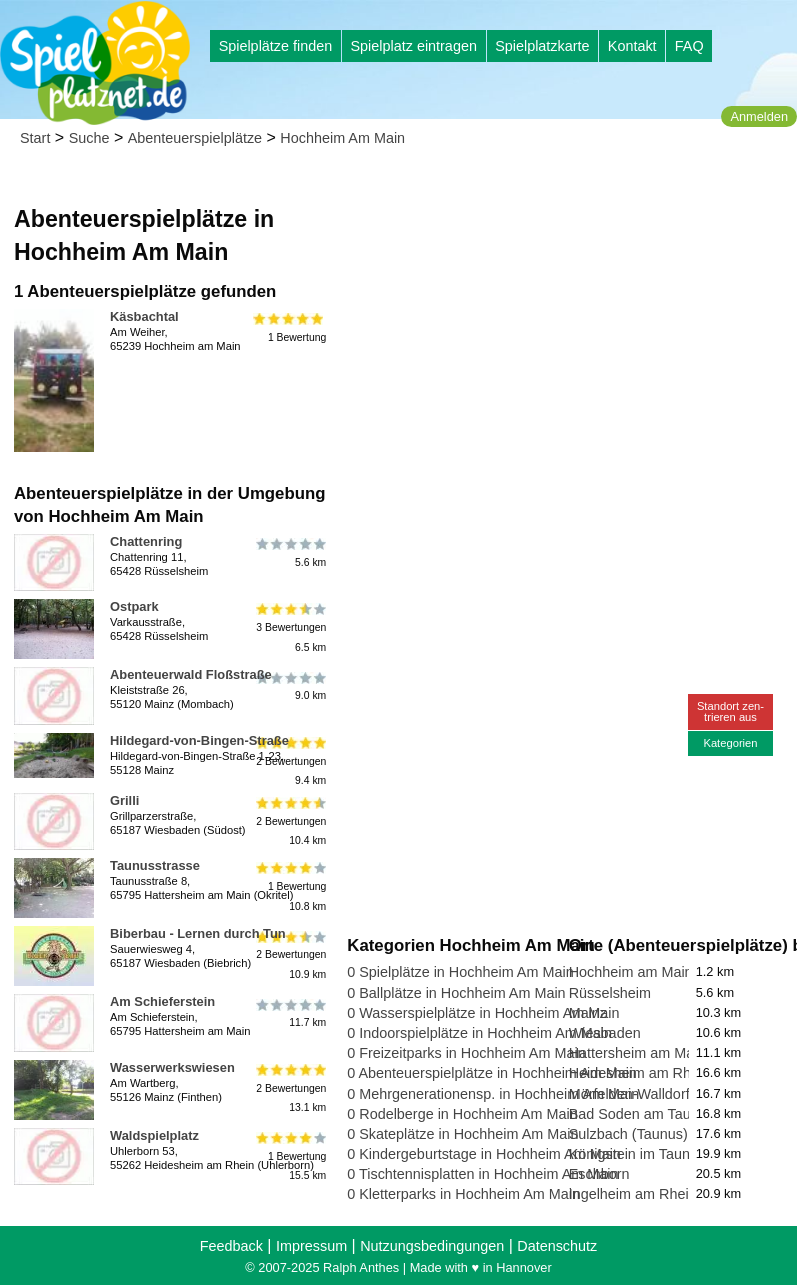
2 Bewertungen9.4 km (289, 761)
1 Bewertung (289, 328)
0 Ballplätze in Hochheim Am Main (456, 993)
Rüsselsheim (610, 993)
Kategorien (730, 743)
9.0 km (289, 686)
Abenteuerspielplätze (195, 138)
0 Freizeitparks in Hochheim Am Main (466, 1053)
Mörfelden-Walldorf (629, 1094)
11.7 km (289, 1013)
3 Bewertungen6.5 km (289, 627)
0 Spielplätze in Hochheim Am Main (460, 972)
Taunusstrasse (155, 865)
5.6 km (289, 553)
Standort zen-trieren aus (730, 711)
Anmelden (759, 116)
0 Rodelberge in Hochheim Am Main (462, 1114)
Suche (89, 138)
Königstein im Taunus (637, 1154)
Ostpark (134, 606)
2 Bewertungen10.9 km (289, 954)
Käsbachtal (144, 316)
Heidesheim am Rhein (640, 1073)
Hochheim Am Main (342, 138)
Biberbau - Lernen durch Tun (198, 933)
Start (35, 138)
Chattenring (146, 541)
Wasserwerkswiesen (172, 1067)
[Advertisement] (568, 300)
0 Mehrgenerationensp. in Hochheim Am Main (493, 1094)
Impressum (311, 1246)
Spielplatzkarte (542, 46)
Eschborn (599, 1174)
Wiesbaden (605, 1033)
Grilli (124, 800)
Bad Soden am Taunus (641, 1114)
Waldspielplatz (154, 1135)
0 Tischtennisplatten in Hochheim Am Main (482, 1174)
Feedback (231, 1246)
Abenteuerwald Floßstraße (191, 674)
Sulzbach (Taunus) (628, 1134)
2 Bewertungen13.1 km (289, 1088)
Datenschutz (557, 1246)
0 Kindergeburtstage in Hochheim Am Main (484, 1154)
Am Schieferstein (162, 1001)
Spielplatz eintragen (413, 46)
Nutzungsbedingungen (432, 1246)
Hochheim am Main (631, 972)
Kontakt (632, 46)
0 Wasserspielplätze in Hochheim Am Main (483, 1013)
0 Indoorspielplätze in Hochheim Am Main (479, 1033)
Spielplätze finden (276, 46)
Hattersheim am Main (637, 1053)
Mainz (588, 1013)
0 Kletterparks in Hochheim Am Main (463, 1194)
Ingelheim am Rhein (633, 1194)
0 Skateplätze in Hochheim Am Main (462, 1134)
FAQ (689, 46)
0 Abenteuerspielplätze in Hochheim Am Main (492, 1073)
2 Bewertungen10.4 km (289, 821)
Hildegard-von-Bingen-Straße (199, 740)
